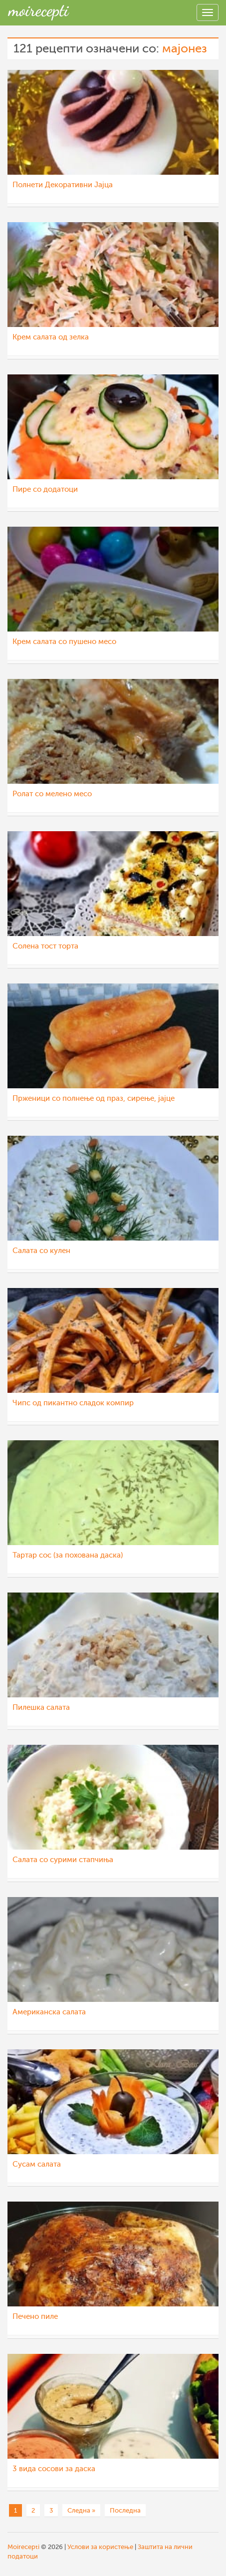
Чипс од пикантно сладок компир (73, 1403)
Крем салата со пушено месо (64, 642)
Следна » (81, 2510)
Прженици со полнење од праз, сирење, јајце (93, 1098)
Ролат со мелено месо (52, 794)
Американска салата (49, 2012)
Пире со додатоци (45, 489)
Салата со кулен (41, 1251)
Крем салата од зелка (50, 337)
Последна (125, 2510)
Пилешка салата (41, 1707)
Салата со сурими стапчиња (62, 1860)
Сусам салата (36, 2164)
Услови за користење (100, 2547)
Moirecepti (23, 2547)
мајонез (184, 48)
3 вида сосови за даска (53, 2469)
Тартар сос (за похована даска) (67, 1555)
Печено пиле (35, 2316)
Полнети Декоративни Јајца (62, 185)
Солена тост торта (45, 946)
